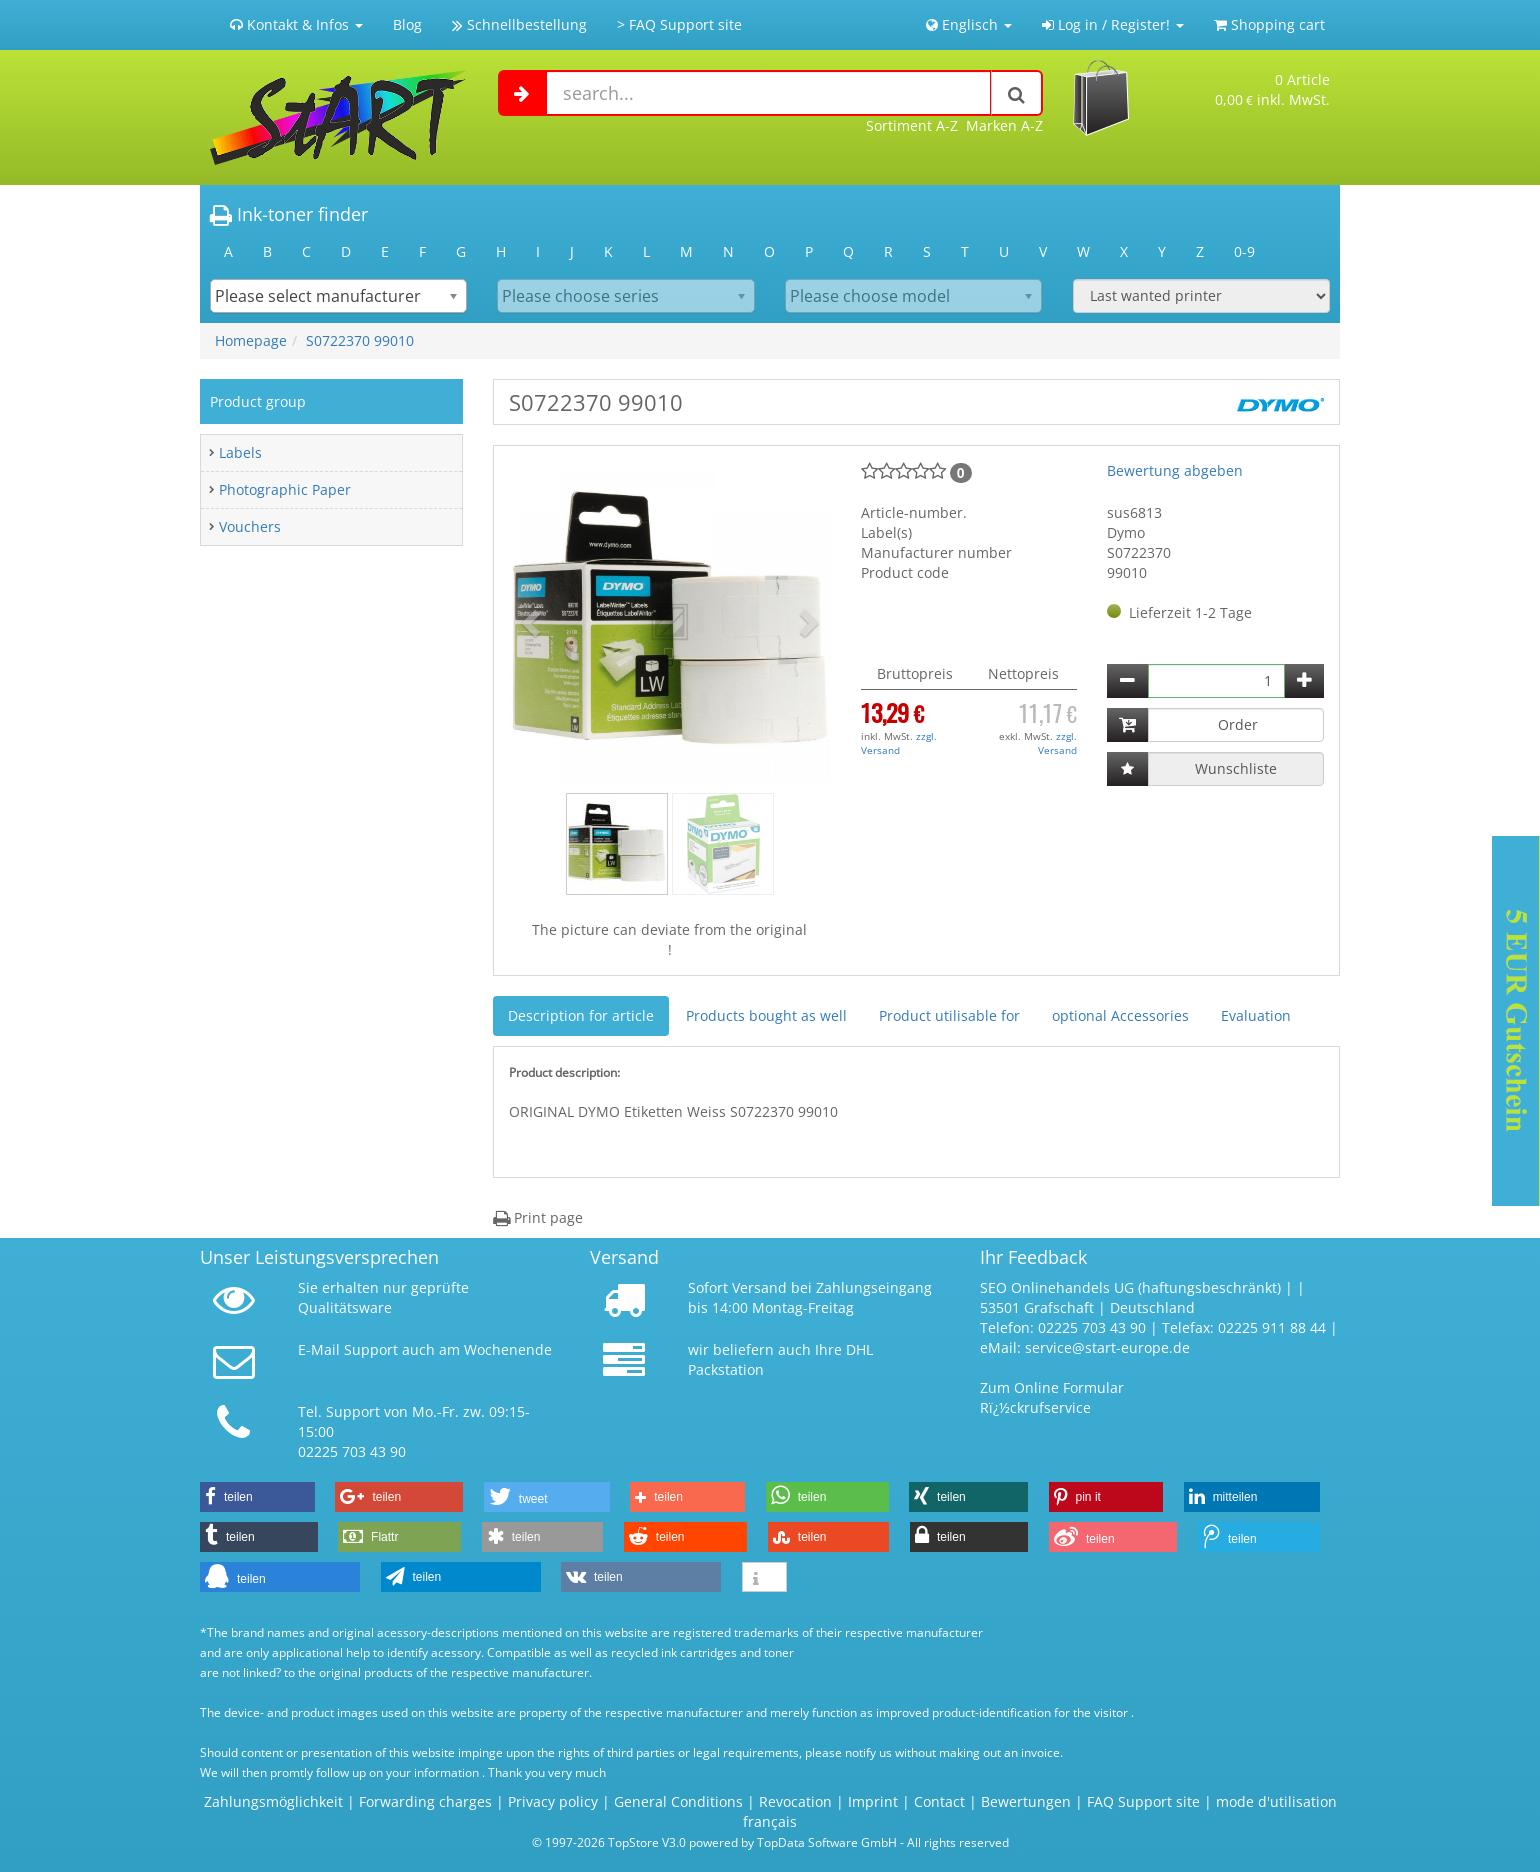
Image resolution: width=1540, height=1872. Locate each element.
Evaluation (1256, 1015)
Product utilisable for (949, 1015)
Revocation (795, 1801)
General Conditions (680, 1801)
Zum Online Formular (1052, 1387)
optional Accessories (1120, 1015)
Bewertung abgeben (1175, 470)
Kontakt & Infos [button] (296, 24)
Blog (407, 24)
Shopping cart (1269, 24)
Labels (240, 452)
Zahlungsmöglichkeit (273, 1801)
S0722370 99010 (360, 340)
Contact (939, 1801)
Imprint (873, 1801)
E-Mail (319, 1349)
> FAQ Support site (679, 24)
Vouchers (250, 526)
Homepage (251, 340)
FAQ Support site (1143, 1801)
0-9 (1244, 251)
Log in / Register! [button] (1113, 24)
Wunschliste (1236, 768)
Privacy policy (553, 1801)
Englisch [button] (969, 24)
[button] (533, 622)
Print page (538, 1217)
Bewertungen (1026, 1801)
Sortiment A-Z (912, 125)
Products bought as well (766, 1015)
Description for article (581, 1015)
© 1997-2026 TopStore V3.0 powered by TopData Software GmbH (714, 1842)
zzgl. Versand (899, 743)
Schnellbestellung (519, 24)
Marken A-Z (1004, 125)
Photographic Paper (285, 489)
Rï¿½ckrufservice (1035, 1407)
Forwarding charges (425, 1801)
